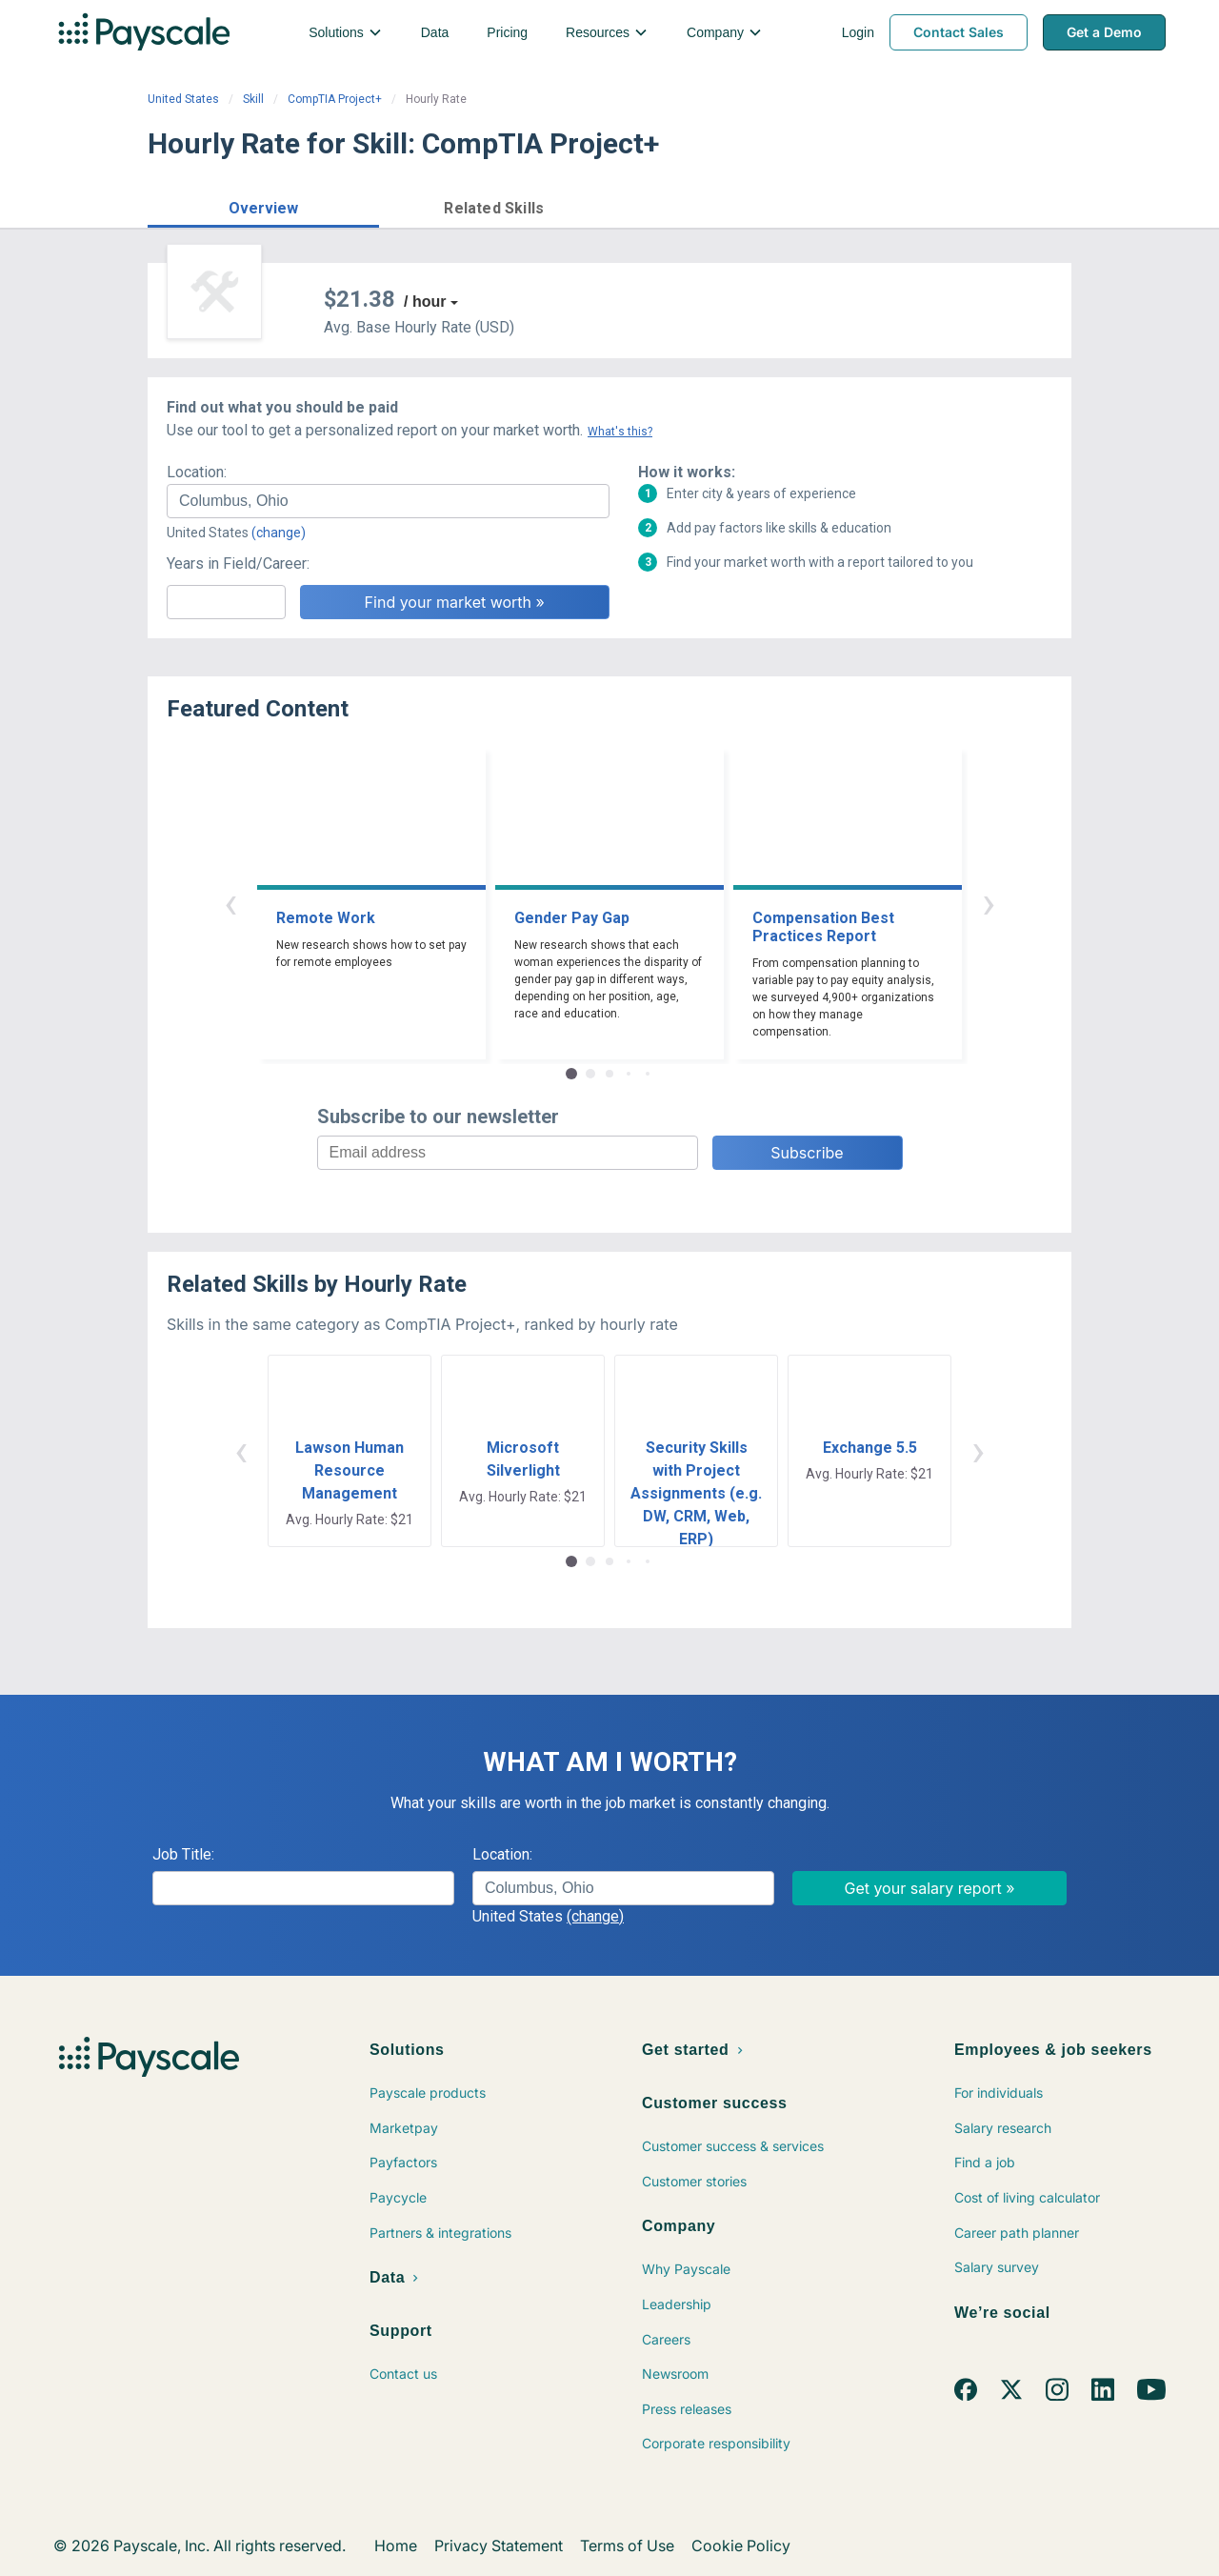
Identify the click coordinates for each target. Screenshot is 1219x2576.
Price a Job (842, 205)
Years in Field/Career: (238, 563)
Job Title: (183, 1854)
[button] (263, 205)
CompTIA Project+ (335, 99)
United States (183, 99)
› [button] (988, 902)
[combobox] (388, 501)
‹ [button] (230, 902)
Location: (197, 472)
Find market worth (994, 205)
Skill (253, 99)
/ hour (425, 301)
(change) (278, 532)
